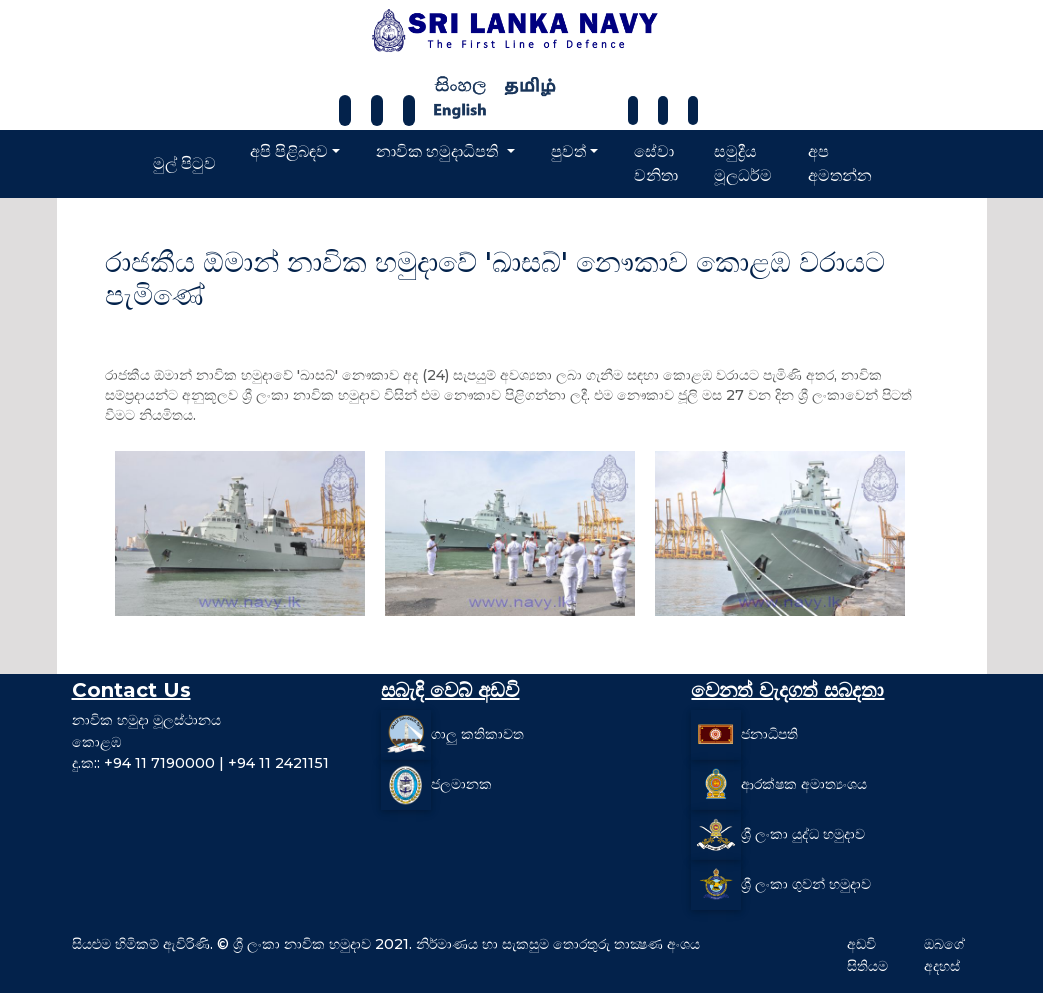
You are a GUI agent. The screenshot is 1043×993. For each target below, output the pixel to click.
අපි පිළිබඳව (289, 151)
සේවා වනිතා (656, 163)
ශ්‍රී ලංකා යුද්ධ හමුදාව (803, 834)
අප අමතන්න (840, 163)
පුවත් (568, 151)
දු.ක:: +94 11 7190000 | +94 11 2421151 (200, 763)
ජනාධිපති (769, 734)
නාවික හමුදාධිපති (439, 151)
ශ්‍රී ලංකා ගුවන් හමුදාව (806, 884)
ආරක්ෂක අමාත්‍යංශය (804, 784)
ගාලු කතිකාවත (477, 734)
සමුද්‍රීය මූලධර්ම (743, 163)
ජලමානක (461, 784)
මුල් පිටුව (184, 163)
